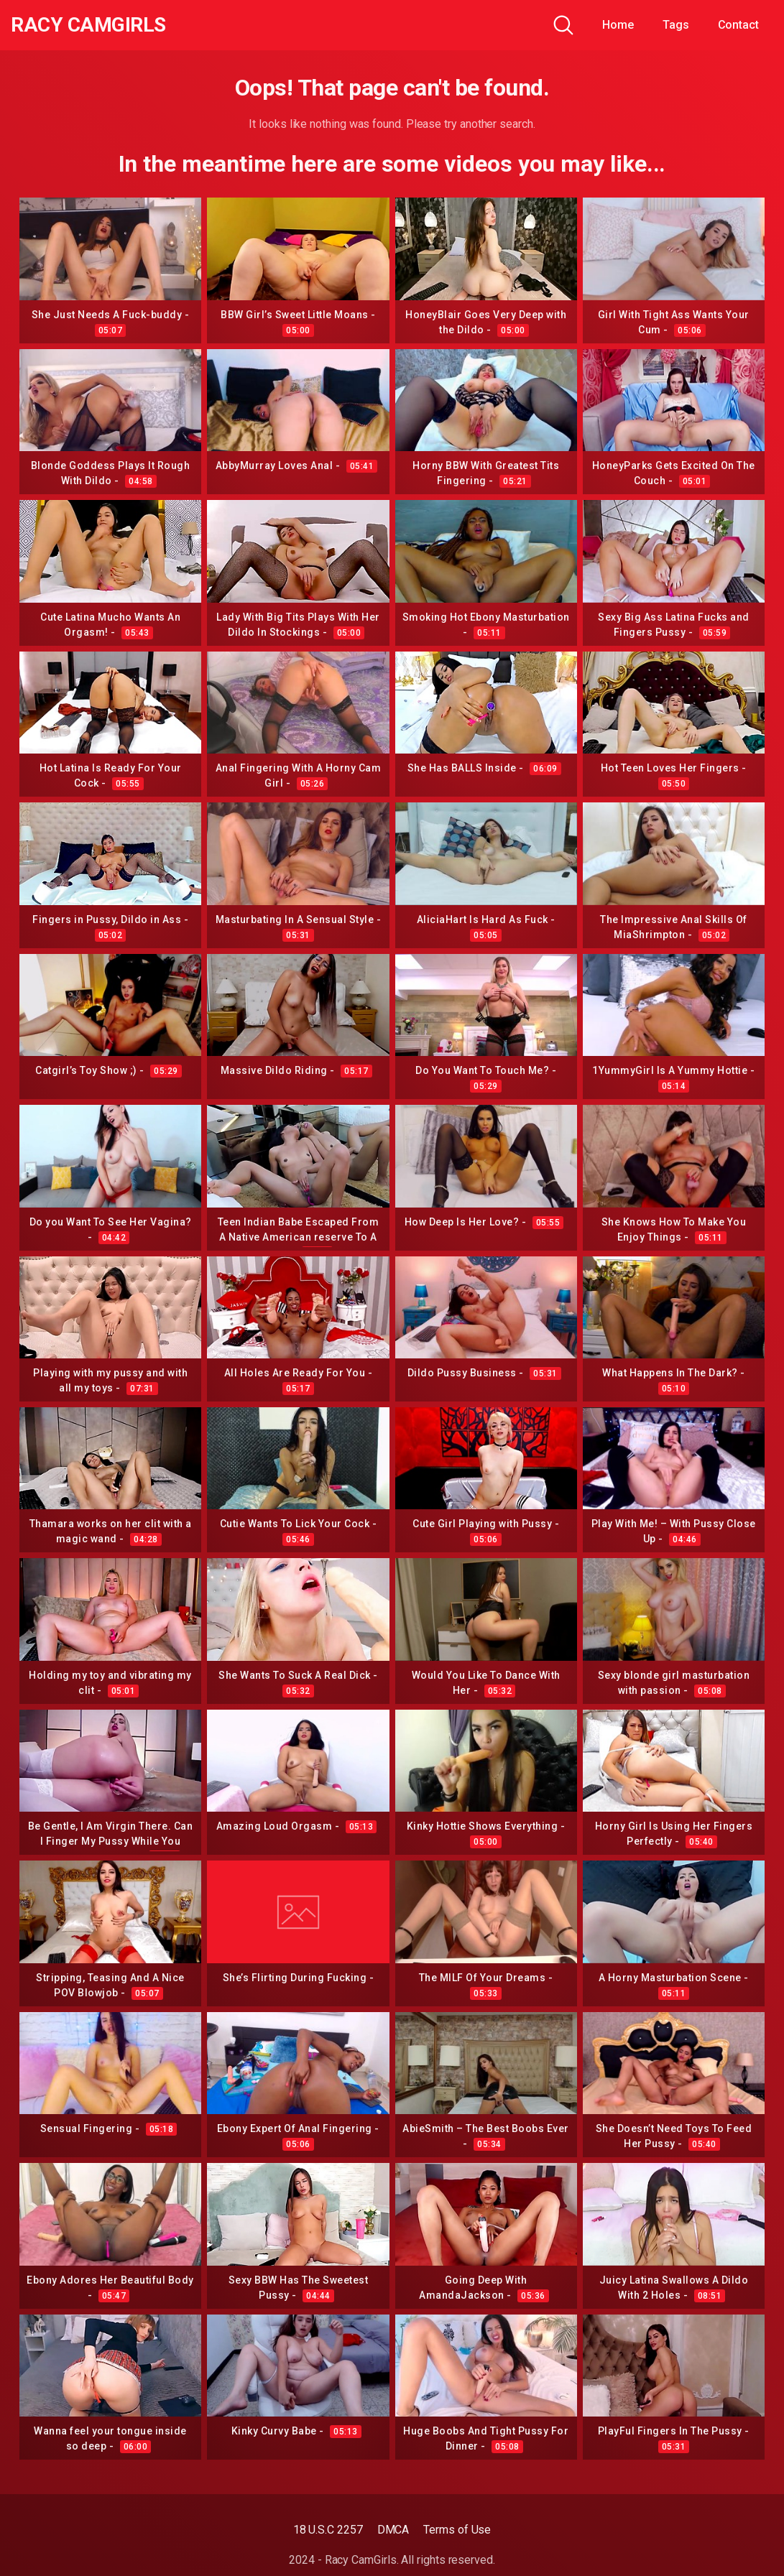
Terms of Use (457, 2529)
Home (618, 25)
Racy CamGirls (88, 25)
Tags (676, 25)
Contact (738, 25)
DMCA (393, 2529)
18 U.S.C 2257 (328, 2529)
